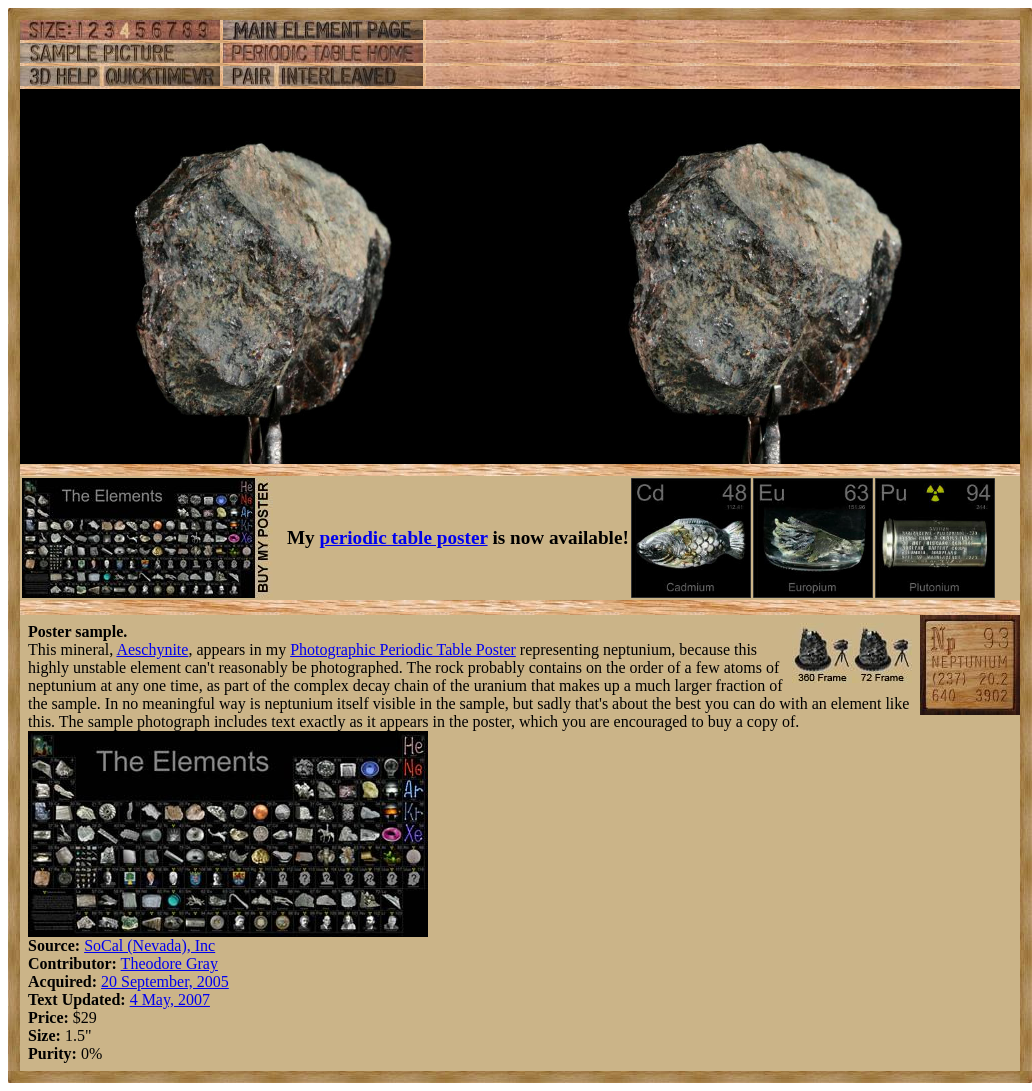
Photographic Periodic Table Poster (403, 649)
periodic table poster (404, 537)
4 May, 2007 (170, 999)
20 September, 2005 (165, 981)
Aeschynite (152, 649)
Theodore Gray (169, 963)
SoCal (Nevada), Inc (149, 945)
